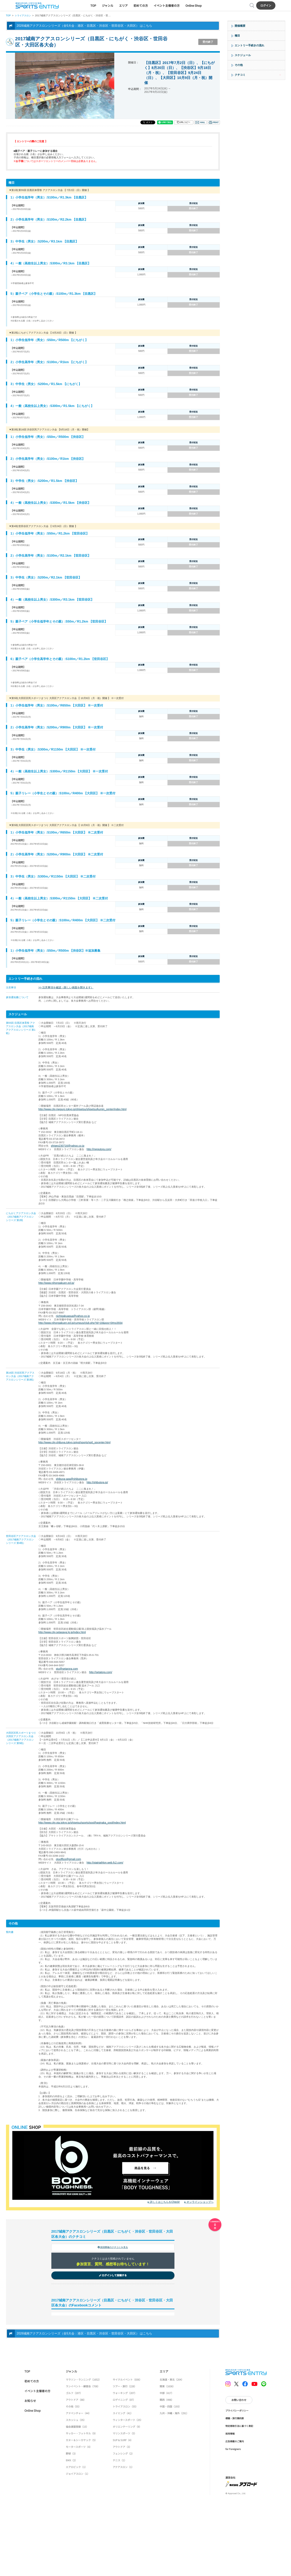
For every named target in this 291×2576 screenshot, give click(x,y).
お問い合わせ (238, 2472)
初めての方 (141, 10)
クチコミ (240, 84)
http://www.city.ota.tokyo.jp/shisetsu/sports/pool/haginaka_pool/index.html (84, 1885)
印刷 (214, 132)
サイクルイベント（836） (127, 2451)
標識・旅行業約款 (234, 2490)
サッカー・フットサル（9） (81, 2505)
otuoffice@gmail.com (72, 1922)
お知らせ (30, 2473)
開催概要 (240, 35)
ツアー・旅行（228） (125, 2458)
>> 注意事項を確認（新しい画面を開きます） (68, 1022)
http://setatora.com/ (106, 1726)
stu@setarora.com (71, 1723)
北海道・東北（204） (172, 2451)
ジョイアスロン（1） (78, 2546)
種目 (237, 45)
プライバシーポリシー (236, 2482)
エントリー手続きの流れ (249, 55)
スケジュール (243, 65)
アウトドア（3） (122, 2519)
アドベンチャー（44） (78, 2485)
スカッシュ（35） (76, 2492)
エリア (123, 10)
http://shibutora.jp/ (103, 1531)
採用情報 (230, 2505)
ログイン (269, 10)
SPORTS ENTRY (33, 10)
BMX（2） (71, 2532)
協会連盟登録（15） (77, 2498)
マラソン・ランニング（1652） (83, 2451)
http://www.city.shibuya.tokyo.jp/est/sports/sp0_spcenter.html (77, 1491)
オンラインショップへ (200, 2273)
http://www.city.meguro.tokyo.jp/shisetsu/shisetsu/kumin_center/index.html (85, 1147)
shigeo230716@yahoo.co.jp (71, 1184)
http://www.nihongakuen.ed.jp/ (59, 1326)
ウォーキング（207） (125, 2465)
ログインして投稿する (113, 2347)
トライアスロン (24, 25)
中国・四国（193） (170, 2478)
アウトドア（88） (76, 2472)
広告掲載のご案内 (234, 2513)
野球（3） (71, 2525)
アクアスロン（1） (123, 2539)
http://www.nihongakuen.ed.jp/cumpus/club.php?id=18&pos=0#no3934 (83, 1366)
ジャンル (107, 10)
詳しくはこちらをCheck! (165, 2273)
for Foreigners (233, 2520)
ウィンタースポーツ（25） (128, 2492)
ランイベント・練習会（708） (83, 2458)
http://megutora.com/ (105, 1188)
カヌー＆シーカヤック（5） (81, 2512)
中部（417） (167, 2465)
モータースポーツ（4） (79, 2519)
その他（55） (73, 2478)
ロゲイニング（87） (124, 2472)
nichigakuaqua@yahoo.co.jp (77, 1359)
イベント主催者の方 (167, 10)
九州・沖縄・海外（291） (174, 2485)
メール (200, 132)
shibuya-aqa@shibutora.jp (75, 1528)
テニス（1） (120, 2532)
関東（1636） (167, 2458)
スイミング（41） (123, 2485)
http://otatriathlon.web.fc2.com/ (111, 1926)
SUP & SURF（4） (123, 2512)
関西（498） (167, 2472)
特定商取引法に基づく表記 (239, 2497)
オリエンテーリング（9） (127, 2498)
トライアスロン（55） (125, 2478)
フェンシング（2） (123, 2525)
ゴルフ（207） (74, 2465)
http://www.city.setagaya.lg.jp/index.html (64, 1686)
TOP (93, 10)
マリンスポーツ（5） (125, 2505)
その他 (239, 74)
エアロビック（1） (76, 2539)
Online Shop (194, 10)
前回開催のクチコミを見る (112, 2319)
